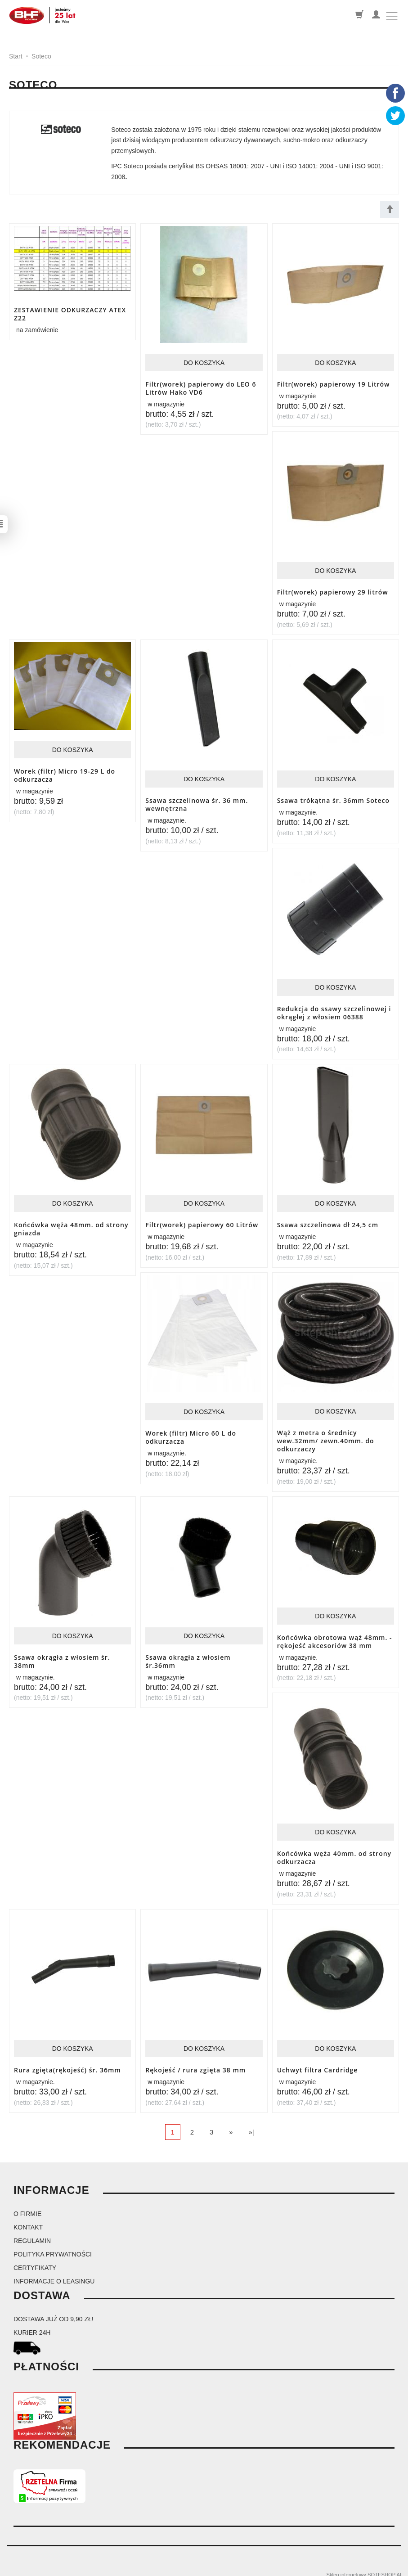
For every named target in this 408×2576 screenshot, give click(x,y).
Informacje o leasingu (53, 2273)
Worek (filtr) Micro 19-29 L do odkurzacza (64, 774)
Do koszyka (204, 362)
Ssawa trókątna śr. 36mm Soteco (333, 799)
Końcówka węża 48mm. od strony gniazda (71, 1225)
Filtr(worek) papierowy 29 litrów (332, 591)
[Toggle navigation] (392, 16)
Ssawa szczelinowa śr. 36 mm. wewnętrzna (196, 803)
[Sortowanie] (389, 209)
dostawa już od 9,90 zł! (53, 2311)
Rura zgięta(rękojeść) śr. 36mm (67, 2062)
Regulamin (32, 2233)
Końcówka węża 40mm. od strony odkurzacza (334, 1851)
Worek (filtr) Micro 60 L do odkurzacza (190, 1433)
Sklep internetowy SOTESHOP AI (364, 2567)
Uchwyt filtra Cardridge (317, 2062)
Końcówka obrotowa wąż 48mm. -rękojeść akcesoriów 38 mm (334, 1636)
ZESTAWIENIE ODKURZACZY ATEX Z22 (70, 313)
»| (251, 2124)
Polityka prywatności (52, 2246)
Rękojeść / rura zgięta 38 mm (195, 2062)
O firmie (27, 2206)
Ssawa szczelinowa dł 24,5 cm (327, 1221)
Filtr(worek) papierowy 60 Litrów (201, 1221)
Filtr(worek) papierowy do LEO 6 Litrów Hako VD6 (200, 387)
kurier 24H (31, 2324)
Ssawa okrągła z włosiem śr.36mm (187, 1656)
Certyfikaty (34, 2260)
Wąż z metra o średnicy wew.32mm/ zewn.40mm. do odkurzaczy (325, 1437)
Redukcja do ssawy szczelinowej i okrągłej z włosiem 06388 (334, 1010)
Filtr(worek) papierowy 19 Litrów (333, 383)
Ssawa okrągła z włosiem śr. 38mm (62, 1656)
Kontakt (28, 2219)
